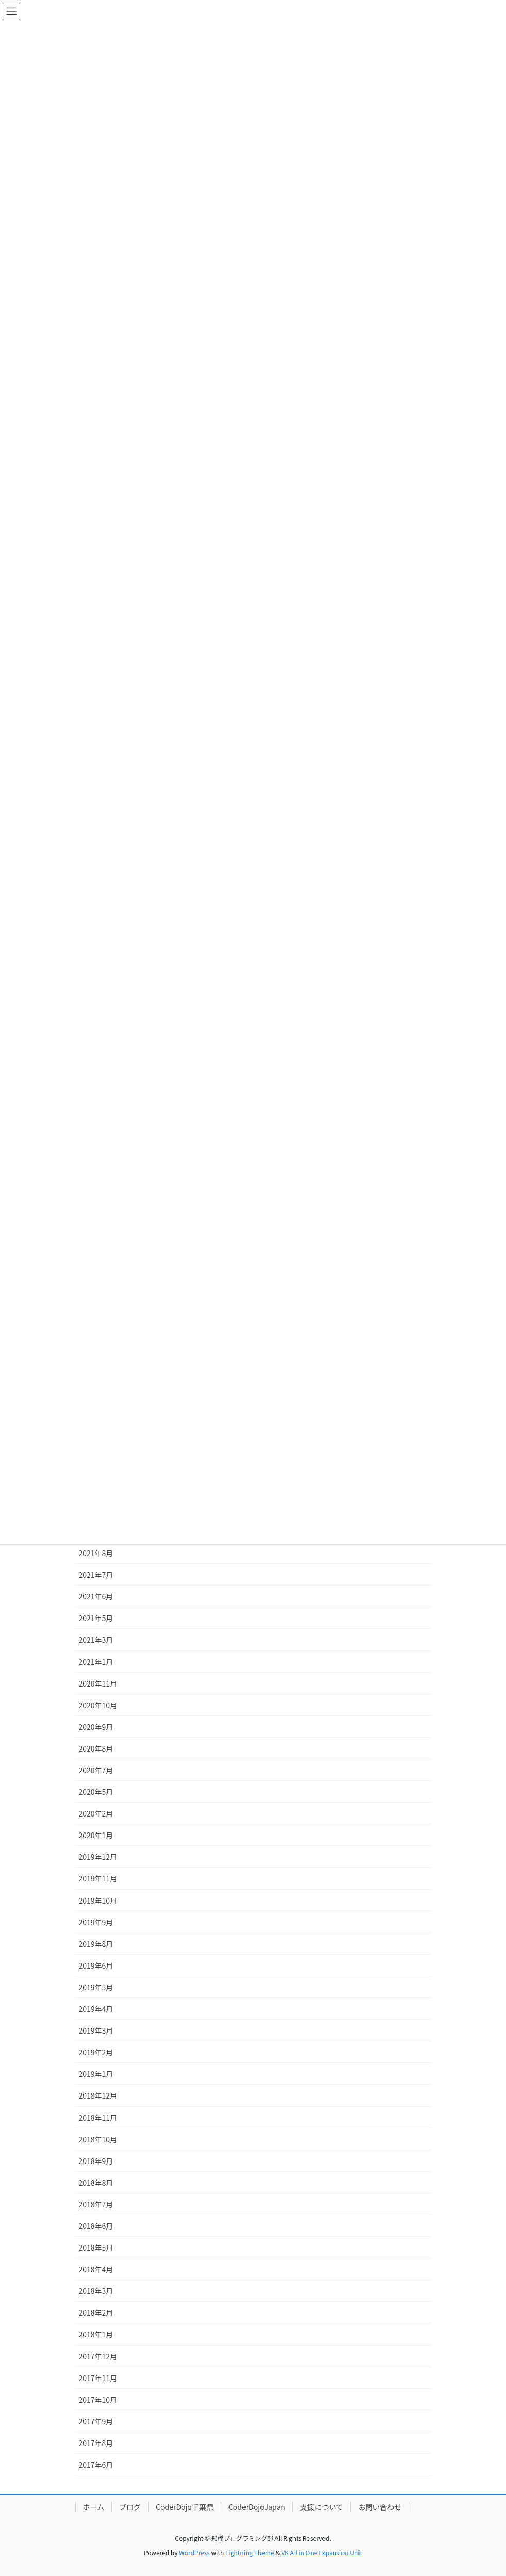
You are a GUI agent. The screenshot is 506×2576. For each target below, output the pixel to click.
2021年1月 (96, 1662)
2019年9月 (96, 1922)
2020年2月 (96, 1813)
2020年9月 (96, 1727)
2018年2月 (96, 2312)
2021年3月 (96, 1639)
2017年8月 (96, 2443)
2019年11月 (98, 1878)
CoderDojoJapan (256, 2507)
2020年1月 (96, 1835)
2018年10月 (98, 2139)
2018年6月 (96, 2226)
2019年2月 (96, 2052)
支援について (322, 2507)
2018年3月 (96, 2291)
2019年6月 (96, 1965)
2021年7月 (96, 1575)
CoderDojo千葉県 (185, 2507)
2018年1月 (96, 2334)
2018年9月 (96, 2161)
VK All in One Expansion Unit (321, 2552)
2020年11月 (98, 1683)
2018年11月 (98, 2117)
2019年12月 (98, 1857)
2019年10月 (98, 1900)
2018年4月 (96, 2269)
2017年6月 (96, 2464)
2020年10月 (98, 1705)
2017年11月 (98, 2378)
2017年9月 (96, 2421)
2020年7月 (96, 1770)
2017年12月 (98, 2356)
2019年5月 (96, 1987)
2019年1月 (96, 2074)
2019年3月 (96, 2030)
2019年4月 (96, 2009)
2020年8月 (96, 1748)
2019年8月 (96, 1944)
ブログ (130, 2507)
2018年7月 (96, 2204)
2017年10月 (98, 2400)
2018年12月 (98, 2095)
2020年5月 (96, 1792)
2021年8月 (96, 1553)
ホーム (94, 2507)
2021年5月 (96, 1618)
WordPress (194, 2552)
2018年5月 (96, 2247)
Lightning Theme (249, 2552)
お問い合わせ (379, 2507)
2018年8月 (96, 2182)
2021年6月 (96, 1596)
